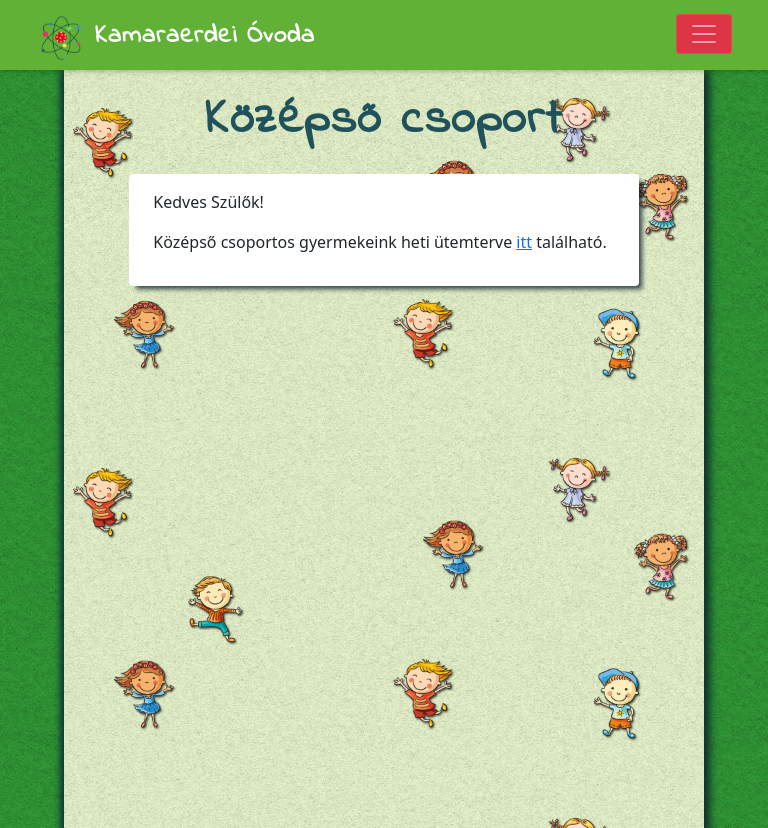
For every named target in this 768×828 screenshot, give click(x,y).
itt (524, 242)
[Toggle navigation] (704, 34)
